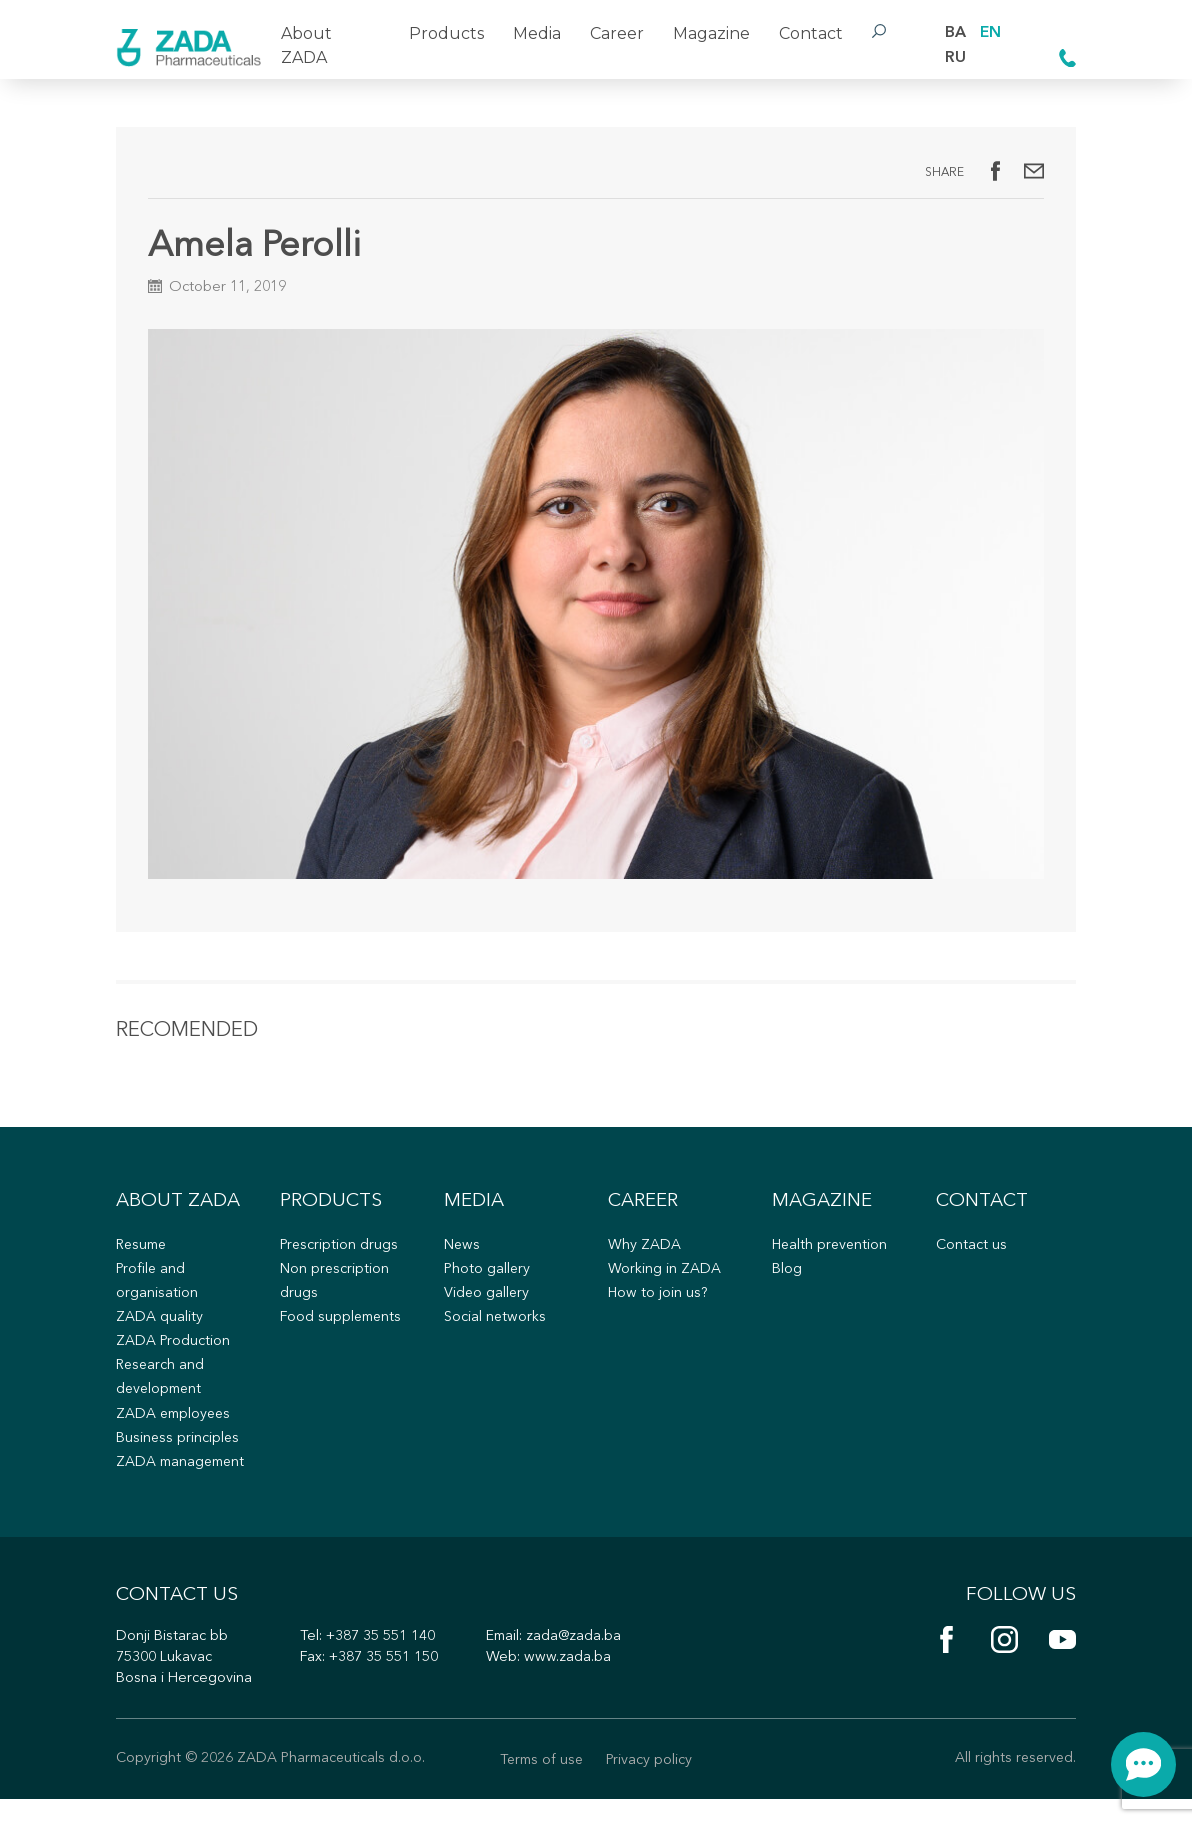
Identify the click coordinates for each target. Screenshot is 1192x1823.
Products (446, 33)
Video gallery (487, 1307)
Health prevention (831, 1258)
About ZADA (306, 45)
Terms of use (541, 1784)
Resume (143, 1258)
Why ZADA (644, 1258)
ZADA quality (159, 1332)
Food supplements (342, 1332)
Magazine (710, 33)
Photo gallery (487, 1283)
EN (991, 33)
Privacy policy (652, 1784)
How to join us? (658, 1307)
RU (955, 58)
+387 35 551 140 (381, 1659)
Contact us (971, 1258)
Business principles (178, 1455)
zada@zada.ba (576, 1659)
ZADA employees (175, 1430)
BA (955, 33)
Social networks (495, 1332)
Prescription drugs (339, 1258)
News (462, 1258)
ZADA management (183, 1480)
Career (617, 33)
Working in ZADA (664, 1283)
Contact (810, 33)
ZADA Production (173, 1357)
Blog (787, 1283)
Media (537, 33)
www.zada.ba (567, 1680)
